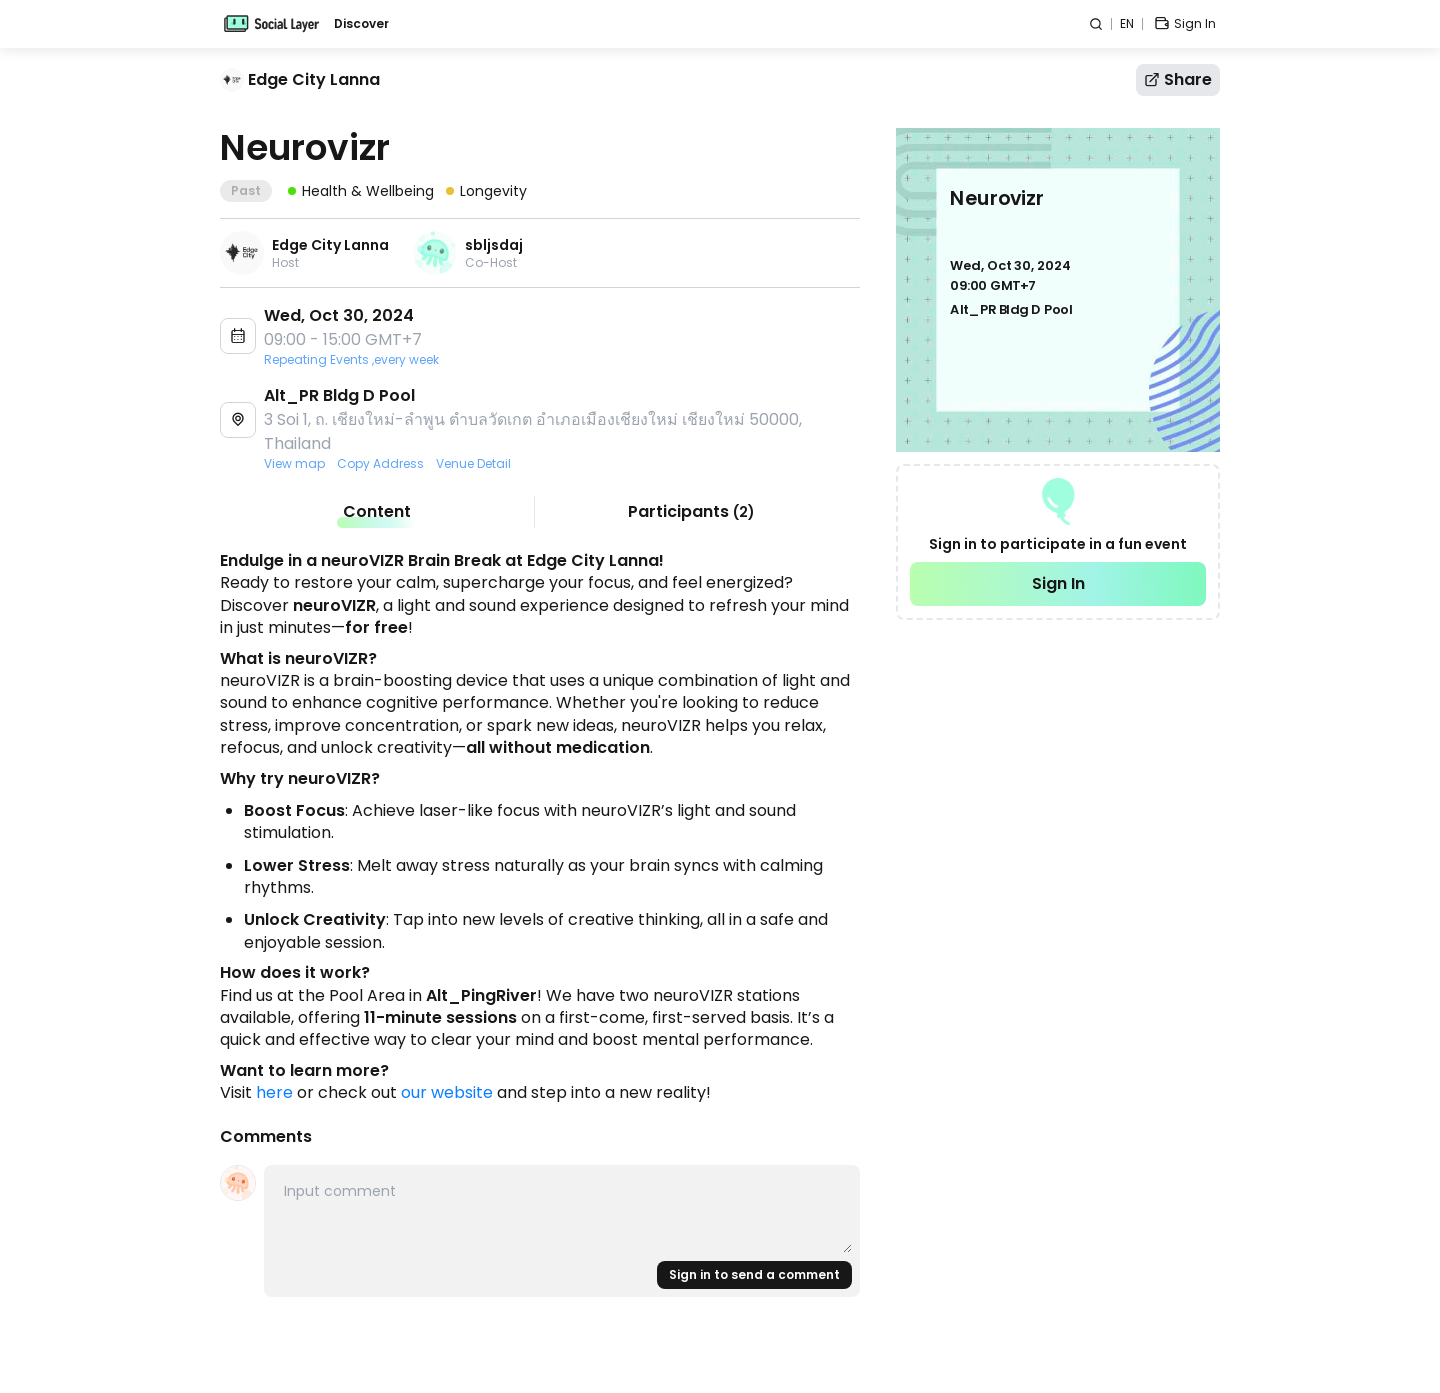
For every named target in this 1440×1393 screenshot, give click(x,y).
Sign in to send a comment (754, 1274)
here (274, 1092)
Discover (361, 24)
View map (294, 464)
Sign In (1058, 583)
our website (447, 1092)
